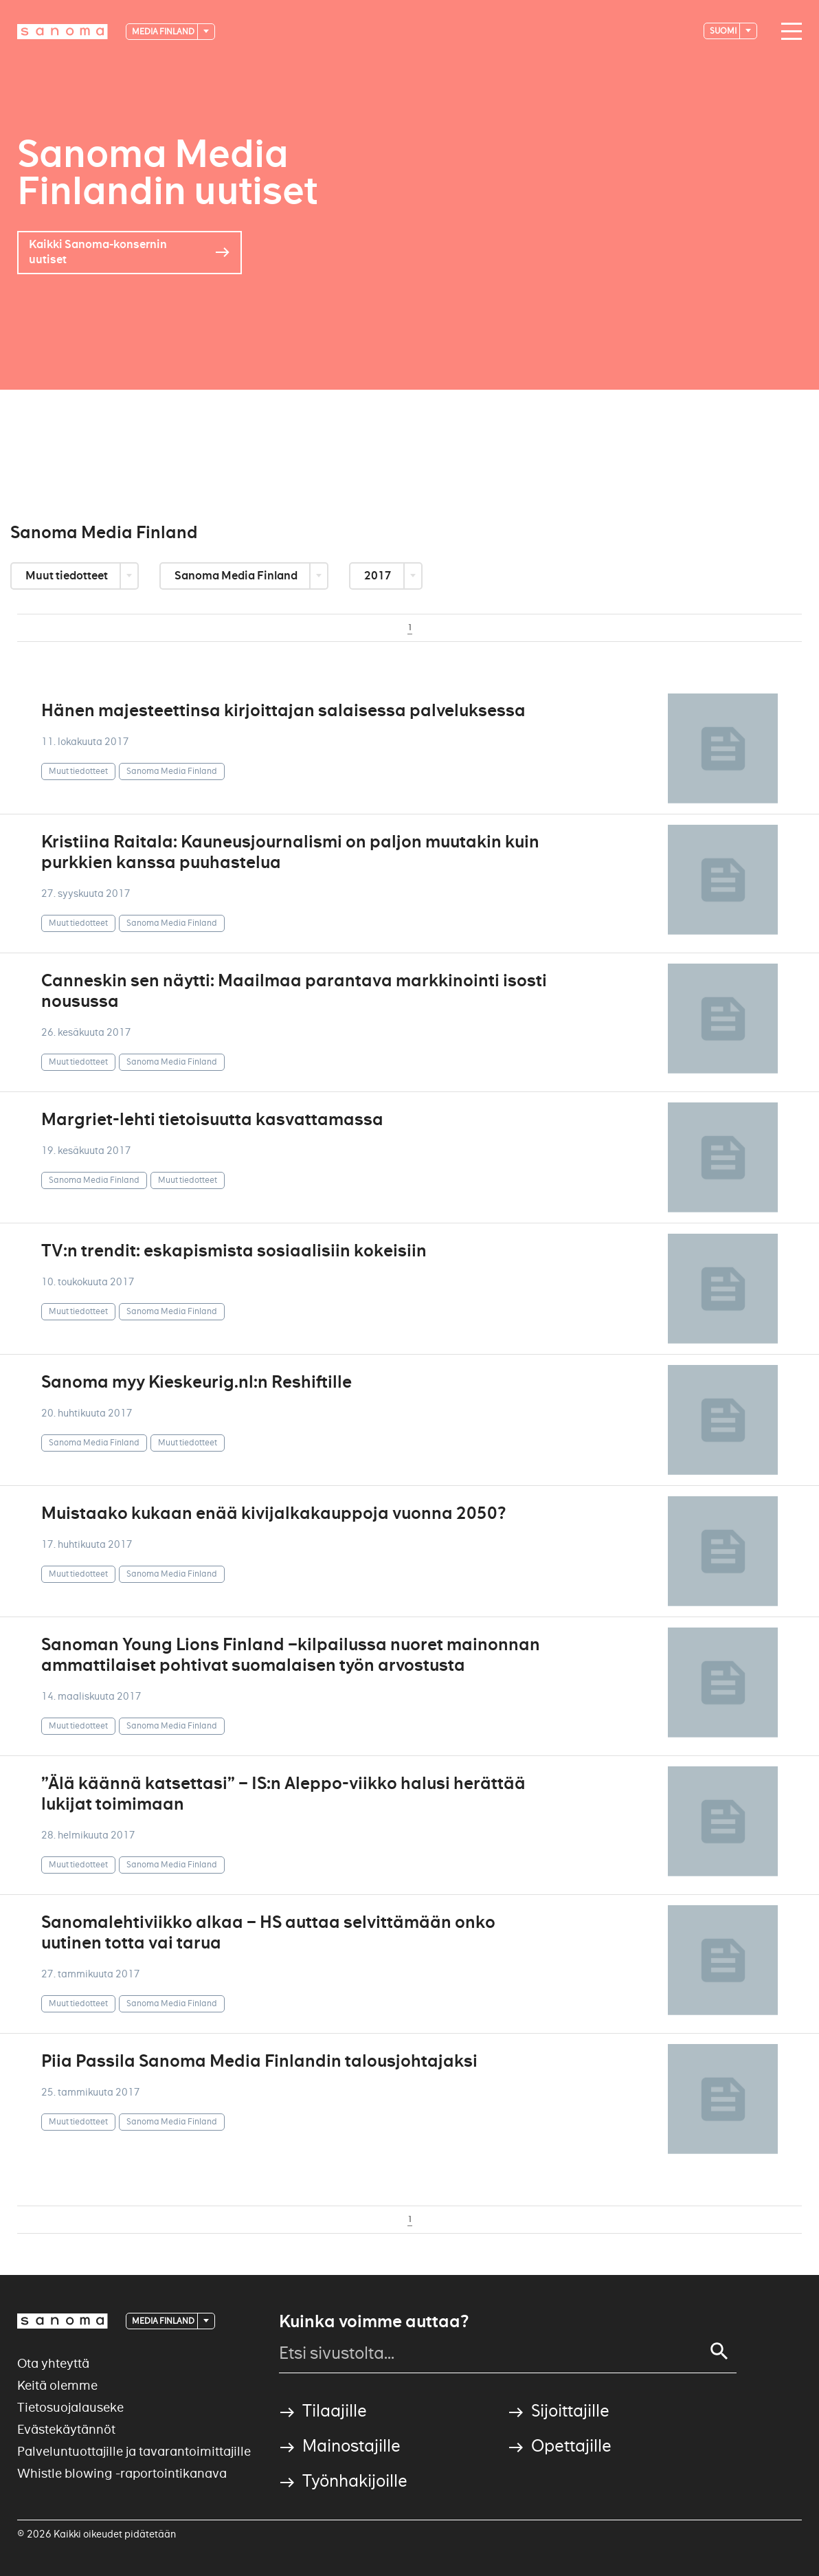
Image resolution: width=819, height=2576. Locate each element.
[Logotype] (62, 31)
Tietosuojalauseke (70, 2407)
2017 (379, 575)
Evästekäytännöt (66, 2429)
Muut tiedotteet (67, 575)
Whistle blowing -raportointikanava (122, 2473)
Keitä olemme (57, 2385)
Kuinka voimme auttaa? (374, 2322)
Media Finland (164, 31)
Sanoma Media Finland (237, 575)
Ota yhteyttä (53, 2363)
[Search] (719, 2351)
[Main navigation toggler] (788, 31)
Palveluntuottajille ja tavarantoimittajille (134, 2451)
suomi (724, 30)
